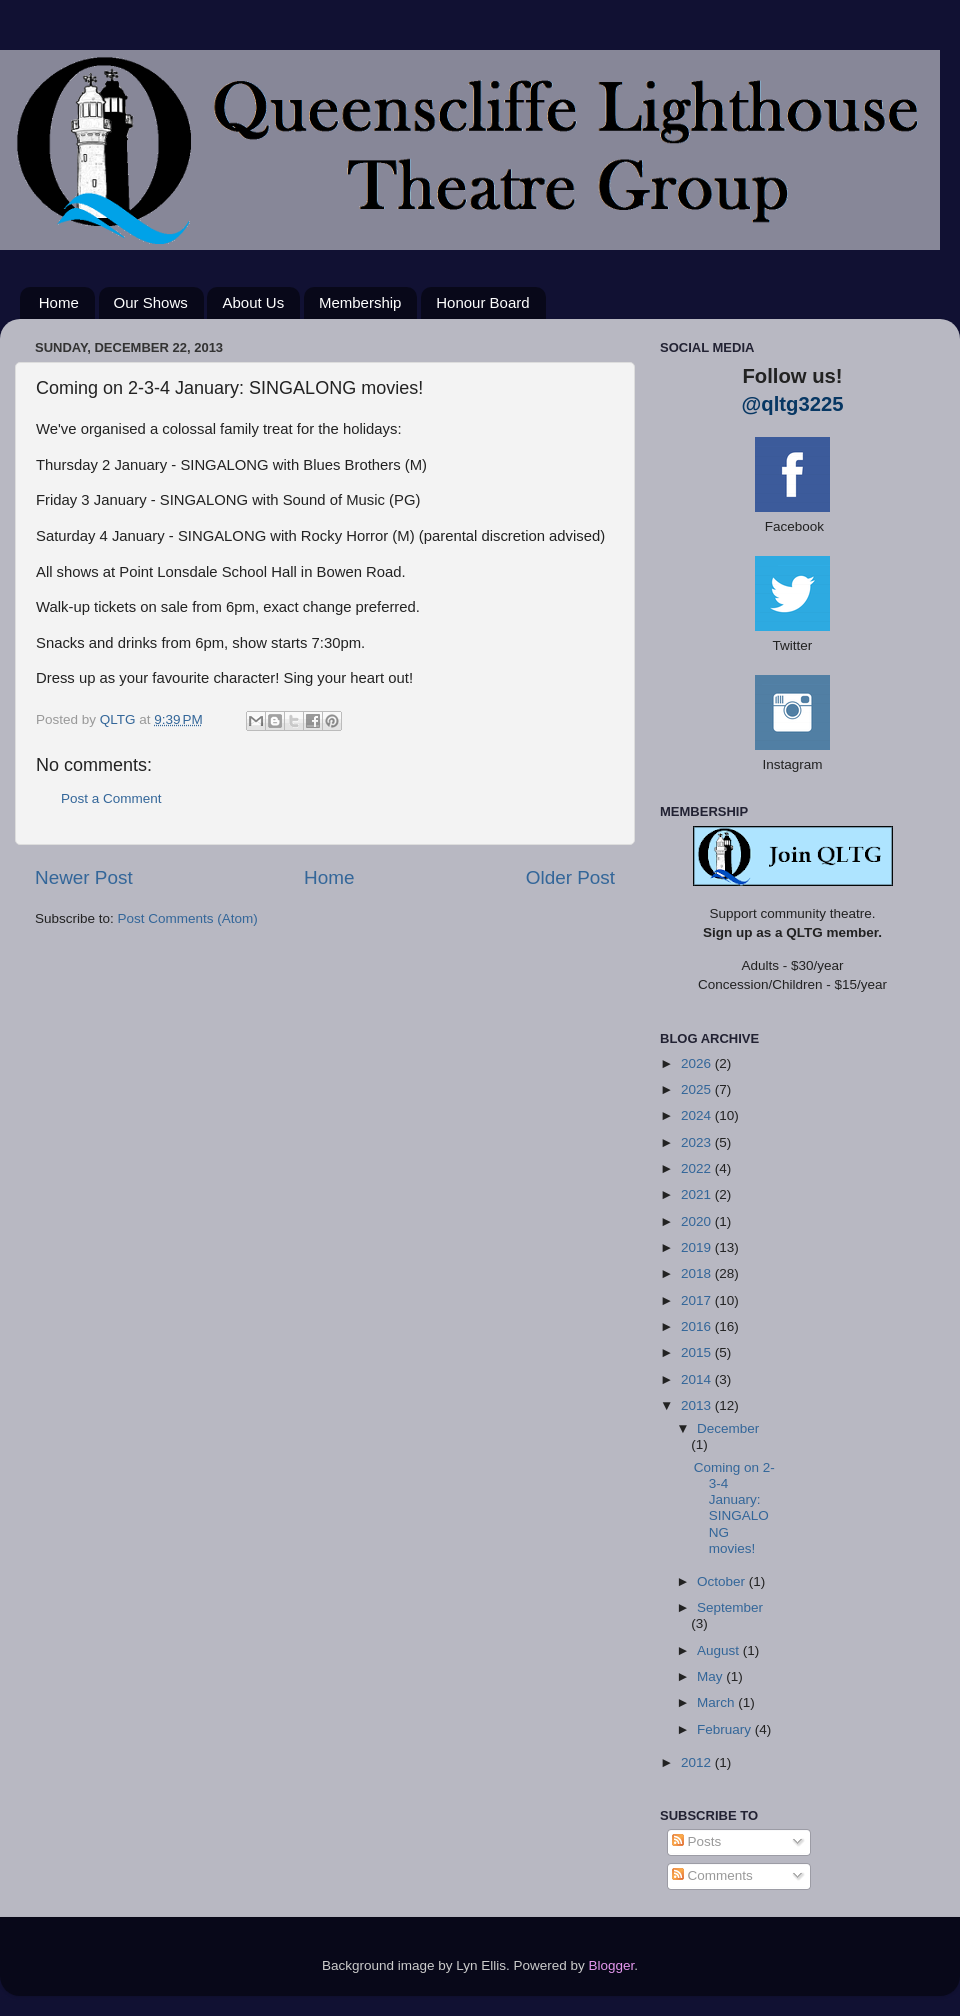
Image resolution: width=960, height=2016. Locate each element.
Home (59, 302)
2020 (698, 1221)
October (723, 1581)
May (711, 1676)
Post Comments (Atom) (188, 918)
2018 (698, 1273)
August (720, 1650)
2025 (698, 1089)
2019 (698, 1247)
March (717, 1702)
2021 (698, 1194)
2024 (698, 1115)
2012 (698, 1762)
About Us (253, 302)
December (728, 1428)
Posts (697, 1841)
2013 (698, 1405)
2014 (698, 1379)
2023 (698, 1142)
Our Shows (151, 302)
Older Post (570, 877)
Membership (360, 302)
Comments (712, 1875)
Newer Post (84, 877)
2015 (698, 1352)
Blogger (612, 1965)
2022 (698, 1168)
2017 (698, 1300)
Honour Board (482, 302)
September (730, 1607)
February (726, 1729)
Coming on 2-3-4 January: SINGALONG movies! (734, 1508)
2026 (698, 1063)
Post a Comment (111, 798)
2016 (698, 1326)
